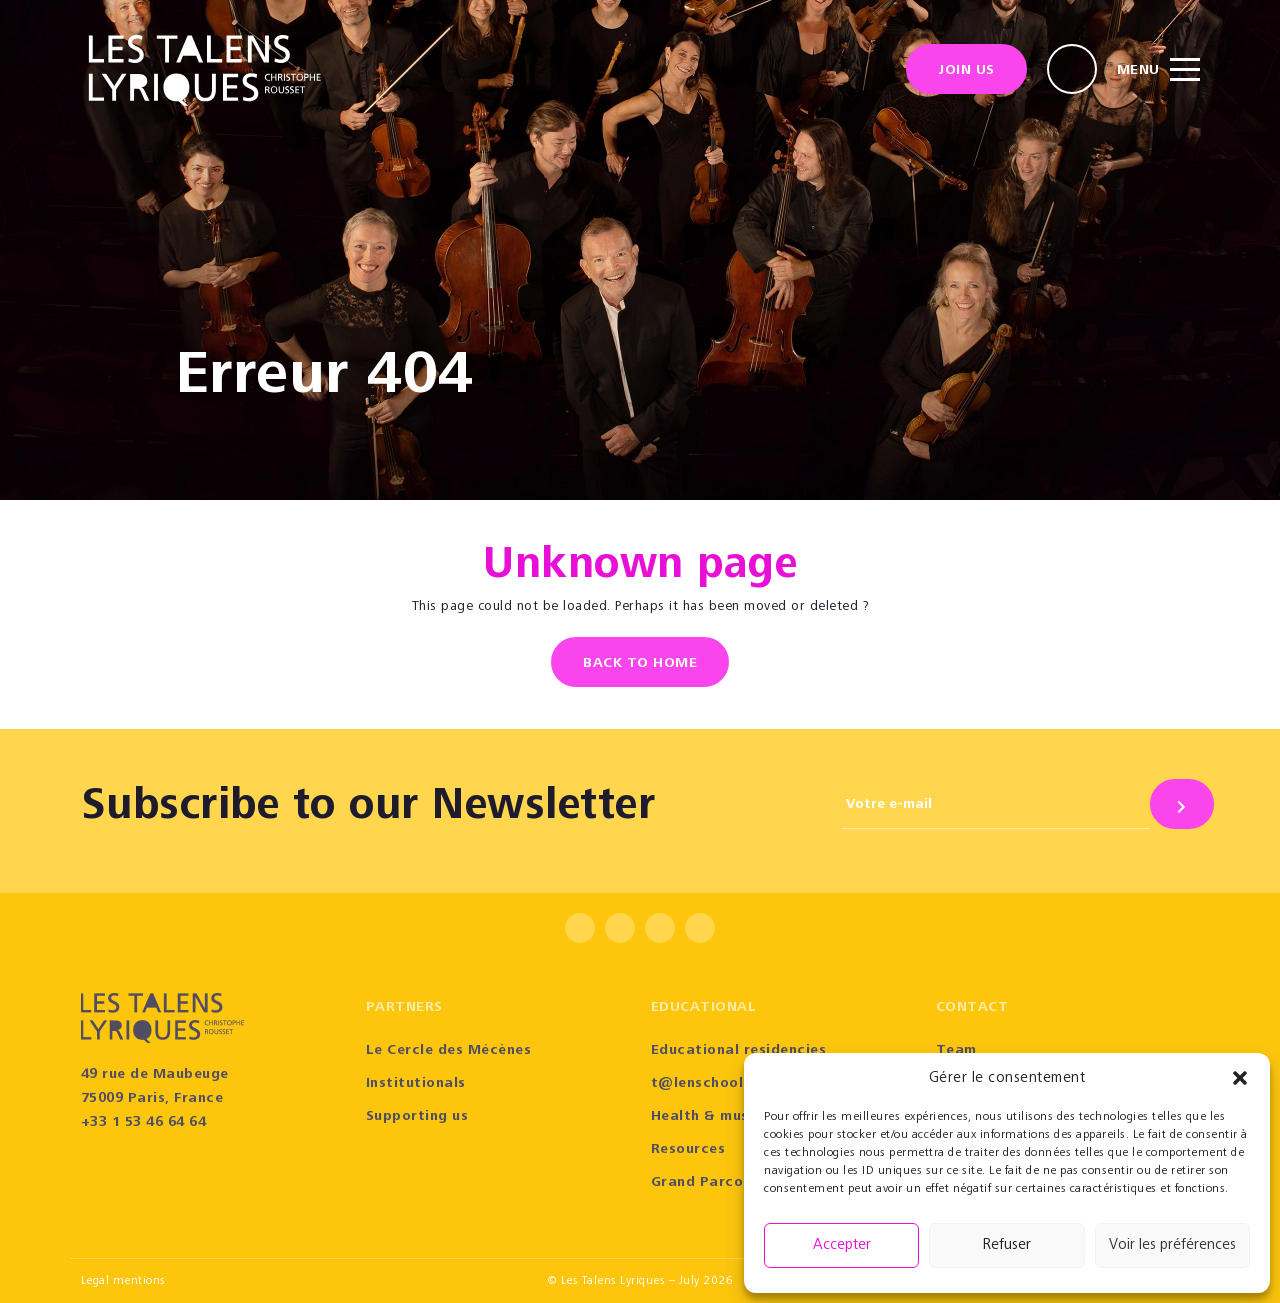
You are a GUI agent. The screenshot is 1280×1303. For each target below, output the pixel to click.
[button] (1240, 1078)
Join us (966, 71)
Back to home (640, 664)
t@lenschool (697, 1084)
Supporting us (417, 1117)
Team (956, 1051)
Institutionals (416, 1084)
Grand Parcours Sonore (736, 1183)
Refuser (1007, 1245)
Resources (688, 1150)
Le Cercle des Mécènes (449, 1051)
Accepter (842, 1245)
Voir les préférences (1172, 1245)
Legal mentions (123, 1281)
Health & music (706, 1117)
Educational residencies (739, 1051)
